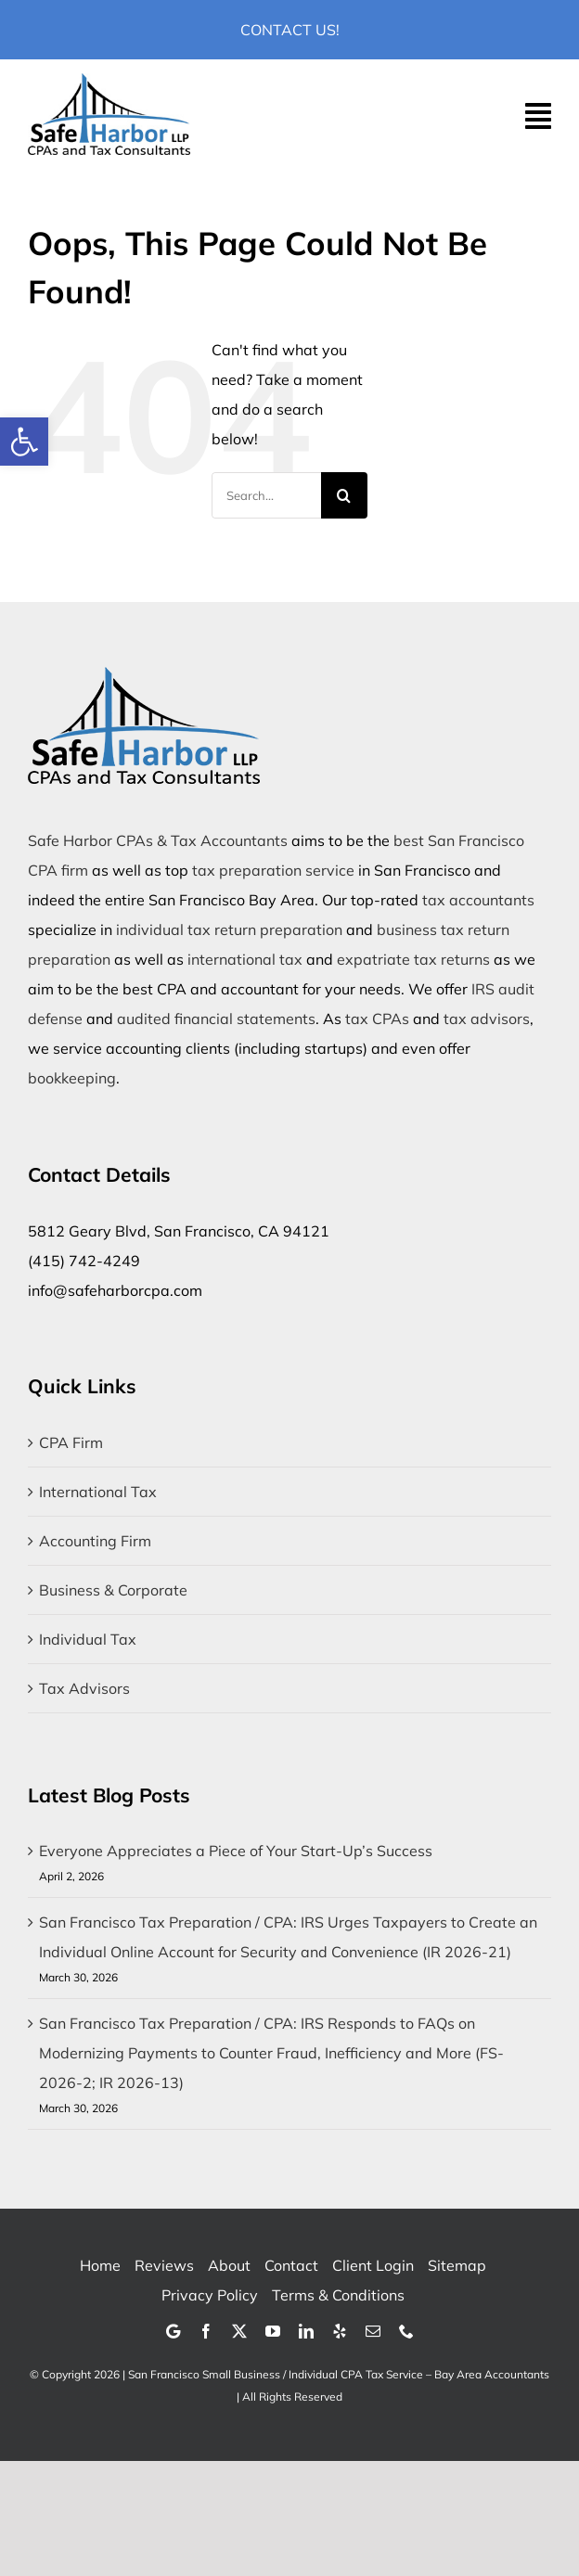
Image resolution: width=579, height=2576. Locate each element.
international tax (244, 959)
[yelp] (339, 2331)
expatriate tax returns (413, 959)
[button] (24, 441)
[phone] (406, 2331)
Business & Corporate (113, 1590)
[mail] (373, 2331)
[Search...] (266, 495)
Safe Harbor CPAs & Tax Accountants (158, 840)
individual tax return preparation (229, 929)
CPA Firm (71, 1442)
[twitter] (239, 2331)
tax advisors (487, 1018)
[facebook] (206, 2331)
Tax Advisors (84, 1688)
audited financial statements (216, 1018)
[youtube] (272, 2331)
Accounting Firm (95, 1541)
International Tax (98, 1491)
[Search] (344, 495)
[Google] (173, 2331)
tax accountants (478, 900)
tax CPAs (377, 1018)
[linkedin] (306, 2331)
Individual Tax (87, 1639)
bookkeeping (72, 1078)
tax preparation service (273, 870)
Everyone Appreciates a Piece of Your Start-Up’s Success (235, 1850)
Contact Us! (290, 29)
